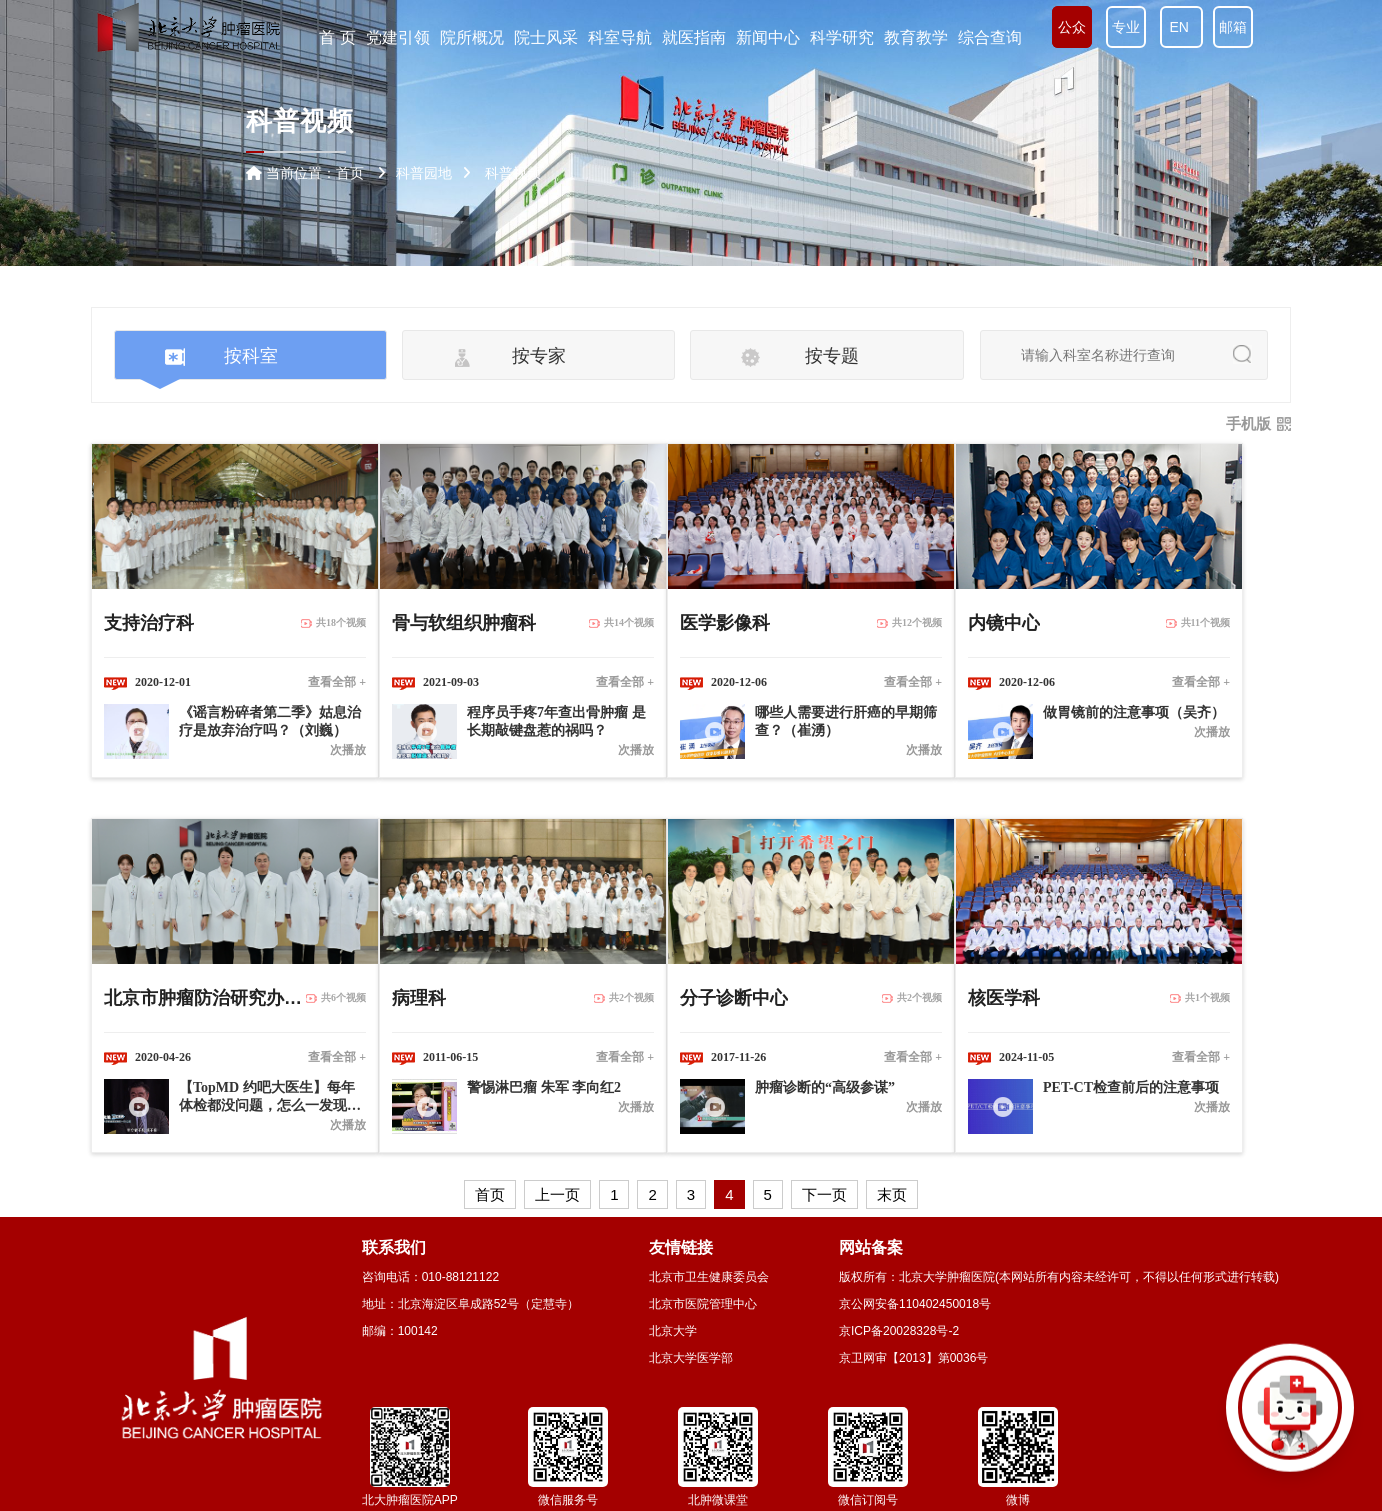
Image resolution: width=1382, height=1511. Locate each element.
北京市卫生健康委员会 (709, 1277)
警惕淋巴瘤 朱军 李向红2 (544, 1087)
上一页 (557, 1194)
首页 (350, 173)
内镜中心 (1004, 623)
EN (1181, 27)
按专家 (539, 356)
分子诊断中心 (734, 998)
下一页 (824, 1194)
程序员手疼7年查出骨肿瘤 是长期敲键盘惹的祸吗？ (556, 721)
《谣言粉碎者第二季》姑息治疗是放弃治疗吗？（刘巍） (270, 721)
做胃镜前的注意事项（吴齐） (1134, 712)
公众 (1072, 27)
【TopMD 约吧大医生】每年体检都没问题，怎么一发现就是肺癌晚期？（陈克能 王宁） (272, 1097)
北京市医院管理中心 (703, 1304)
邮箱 (1233, 27)
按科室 (251, 356)
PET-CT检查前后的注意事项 (1131, 1087)
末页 (892, 1194)
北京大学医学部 (691, 1358)
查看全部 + (337, 682)
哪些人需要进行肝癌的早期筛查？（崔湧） (846, 721)
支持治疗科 (149, 623)
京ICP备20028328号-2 (899, 1331)
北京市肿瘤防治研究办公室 (205, 998)
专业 (1126, 27)
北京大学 (673, 1331)
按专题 (832, 356)
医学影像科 (725, 623)
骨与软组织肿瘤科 (464, 623)
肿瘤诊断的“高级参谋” (825, 1087)
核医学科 (1004, 998)
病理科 (419, 998)
